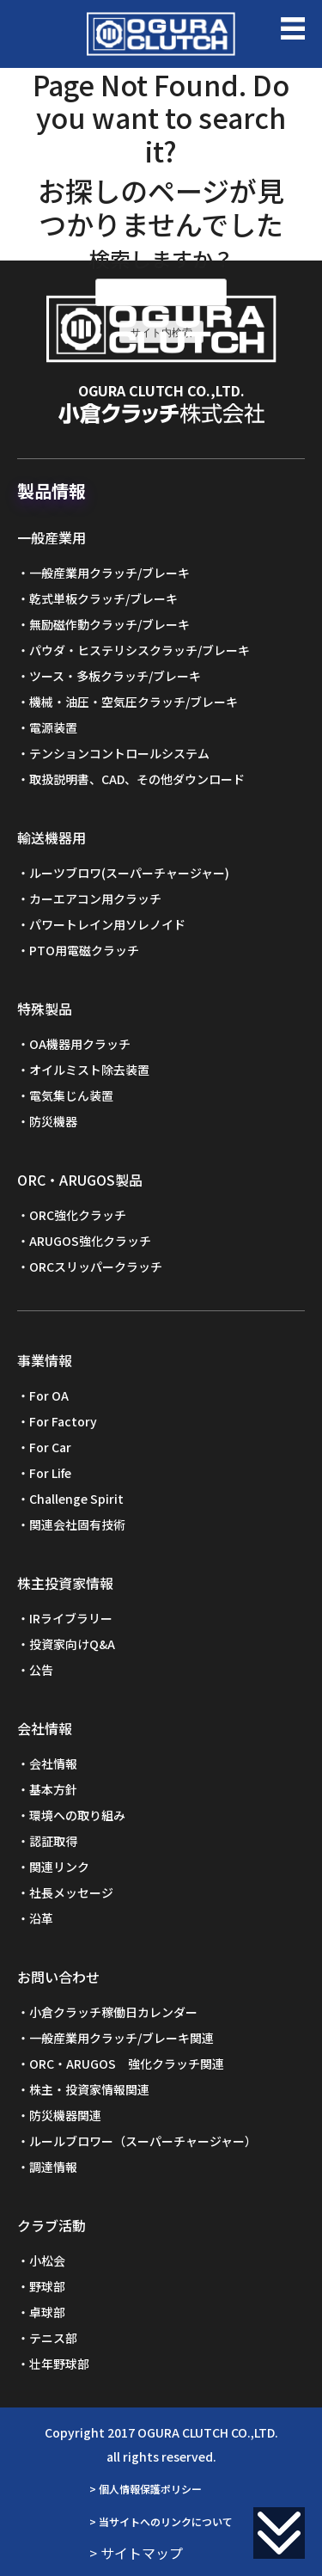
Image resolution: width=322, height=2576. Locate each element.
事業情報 (44, 1360)
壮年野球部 (59, 2363)
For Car (50, 1447)
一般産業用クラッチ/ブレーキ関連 (121, 2037)
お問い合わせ (58, 1976)
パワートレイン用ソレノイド (107, 924)
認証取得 (53, 1840)
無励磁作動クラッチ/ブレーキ (109, 624)
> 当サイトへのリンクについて (161, 2521)
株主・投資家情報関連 (89, 2089)
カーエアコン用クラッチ (95, 898)
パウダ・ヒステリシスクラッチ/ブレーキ (139, 650)
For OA (49, 1395)
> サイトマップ (136, 2552)
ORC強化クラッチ (77, 1215)
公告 (41, 1669)
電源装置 (53, 727)
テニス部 (53, 2337)
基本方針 (53, 1789)
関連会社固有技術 (77, 1524)
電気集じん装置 (71, 1095)
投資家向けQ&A (72, 1644)
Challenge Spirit (76, 1498)
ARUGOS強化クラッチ (90, 1240)
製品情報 (51, 490)
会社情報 (44, 1728)
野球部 (47, 2286)
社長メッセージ (71, 1892)
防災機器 (53, 1121)
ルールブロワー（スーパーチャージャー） (143, 2141)
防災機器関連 (65, 2115)
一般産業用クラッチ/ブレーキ (109, 572)
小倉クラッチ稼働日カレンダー (113, 2012)
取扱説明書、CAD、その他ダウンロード (137, 779)
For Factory (63, 1421)
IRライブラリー (70, 1618)
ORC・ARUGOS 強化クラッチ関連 (126, 2063)
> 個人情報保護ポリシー (145, 2488)
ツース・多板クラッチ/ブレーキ (115, 675)
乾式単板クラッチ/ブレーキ (103, 598)
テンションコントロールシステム (119, 753)
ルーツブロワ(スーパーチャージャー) (129, 872)
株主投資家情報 (65, 1583)
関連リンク (59, 1866)
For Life (50, 1472)
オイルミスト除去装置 (89, 1069)
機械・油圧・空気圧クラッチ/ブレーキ (133, 701)
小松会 (47, 2260)
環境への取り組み (77, 1815)
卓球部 (47, 2312)
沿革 (41, 1918)
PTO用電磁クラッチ (84, 950)
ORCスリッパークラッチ (95, 1266)
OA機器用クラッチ (80, 1043)
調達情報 (53, 2166)
